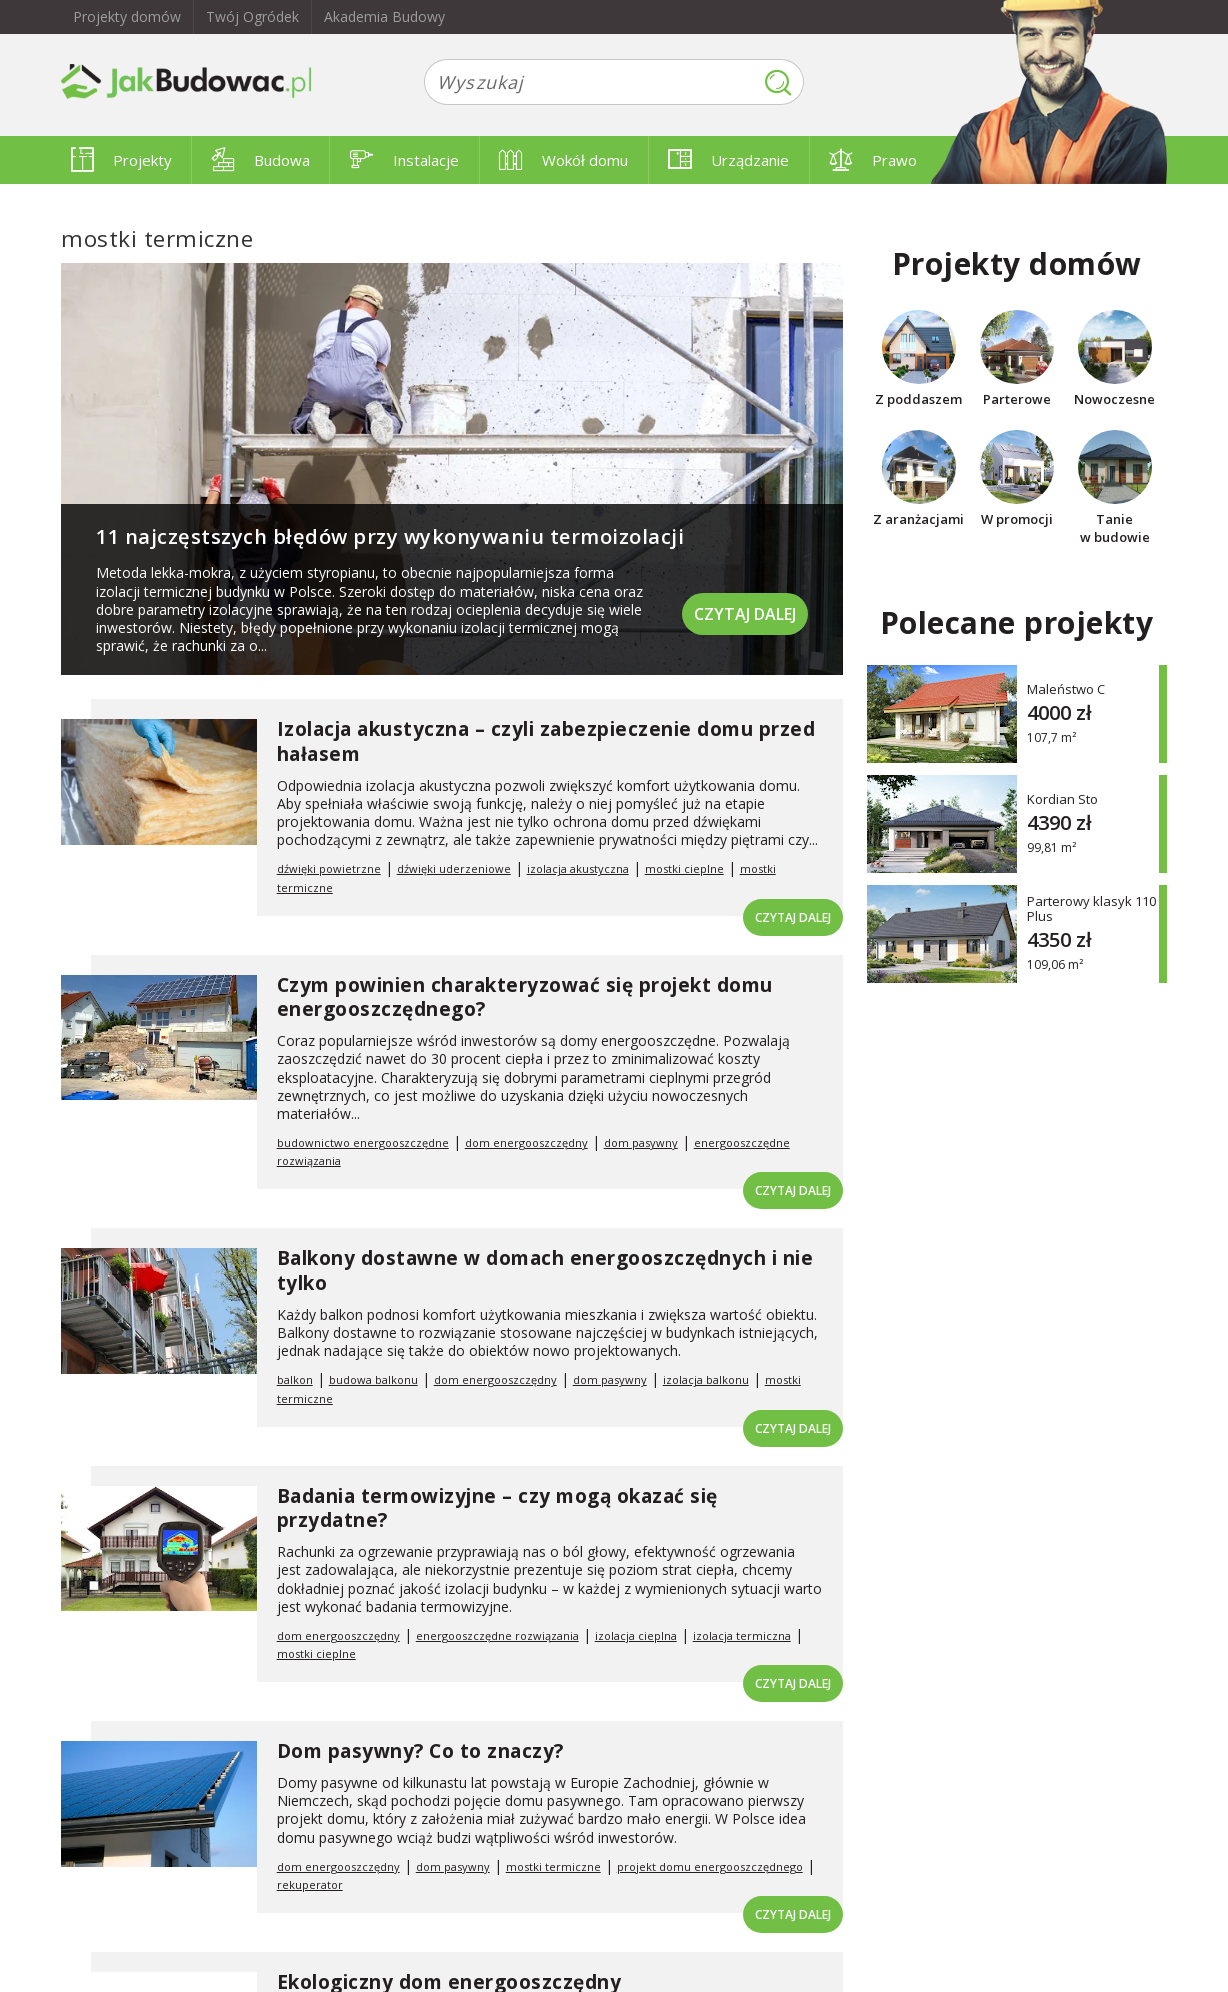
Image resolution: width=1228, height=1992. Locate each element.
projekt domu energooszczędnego (710, 1866)
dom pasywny (641, 1142)
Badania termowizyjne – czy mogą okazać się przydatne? (497, 1508)
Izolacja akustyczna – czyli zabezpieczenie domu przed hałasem (546, 741)
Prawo (873, 160)
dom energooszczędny (526, 1142)
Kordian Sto (1062, 798)
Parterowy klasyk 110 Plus (1091, 909)
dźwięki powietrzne (329, 868)
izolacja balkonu (706, 1379)
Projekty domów (127, 16)
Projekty (121, 160)
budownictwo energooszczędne (363, 1142)
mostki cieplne (684, 868)
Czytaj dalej (745, 614)
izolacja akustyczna (578, 868)
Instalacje (404, 160)
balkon (295, 1379)
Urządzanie (728, 160)
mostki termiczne (553, 1866)
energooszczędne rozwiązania (497, 1635)
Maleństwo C (1066, 688)
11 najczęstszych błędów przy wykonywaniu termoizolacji (390, 536)
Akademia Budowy (384, 16)
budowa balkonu (373, 1379)
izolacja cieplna (636, 1635)
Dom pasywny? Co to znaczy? (420, 1751)
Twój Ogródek (252, 16)
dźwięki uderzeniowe (454, 868)
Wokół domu (563, 160)
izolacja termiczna (742, 1635)
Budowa (261, 160)
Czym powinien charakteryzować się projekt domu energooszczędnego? (525, 997)
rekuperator (310, 1884)
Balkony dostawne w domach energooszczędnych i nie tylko (545, 1270)
